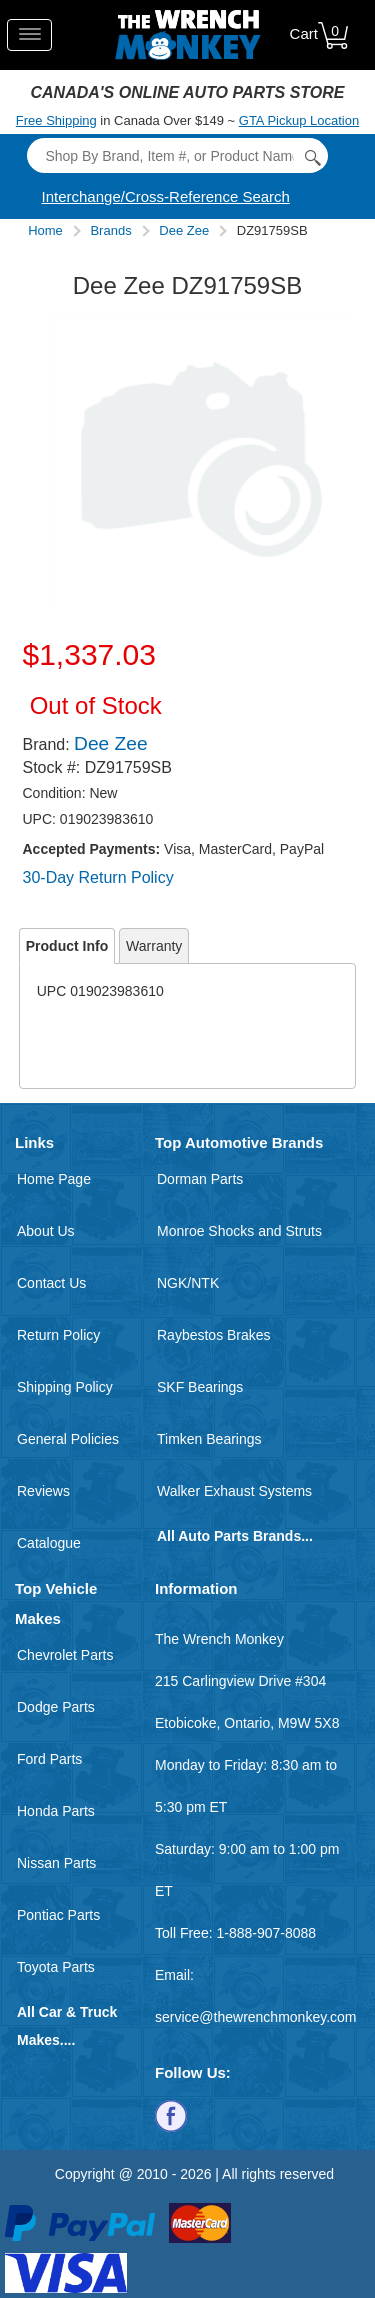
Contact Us (51, 1283)
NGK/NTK (188, 1283)
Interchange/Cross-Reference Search (166, 196)
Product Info (67, 946)
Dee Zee (184, 230)
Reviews (43, 1491)
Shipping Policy (65, 1387)
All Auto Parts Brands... (235, 1536)
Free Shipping (56, 120)
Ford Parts (49, 1759)
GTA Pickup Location (299, 120)
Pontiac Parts (58, 1915)
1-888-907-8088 (266, 1933)
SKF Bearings (200, 1387)
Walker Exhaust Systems (234, 1491)
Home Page (54, 1179)
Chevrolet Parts (65, 1655)
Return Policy (58, 1335)
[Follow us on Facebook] (171, 2115)
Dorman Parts (200, 1179)
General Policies (68, 1439)
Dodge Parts (56, 1707)
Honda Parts (56, 1811)
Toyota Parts (56, 1967)
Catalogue (49, 1543)
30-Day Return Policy (98, 877)
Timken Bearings (209, 1439)
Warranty (154, 946)
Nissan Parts (56, 1863)
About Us (46, 1231)
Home (45, 230)
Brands (110, 230)
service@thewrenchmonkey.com (255, 2017)
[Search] (177, 155)
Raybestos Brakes (214, 1335)
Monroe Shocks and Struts (239, 1231)
